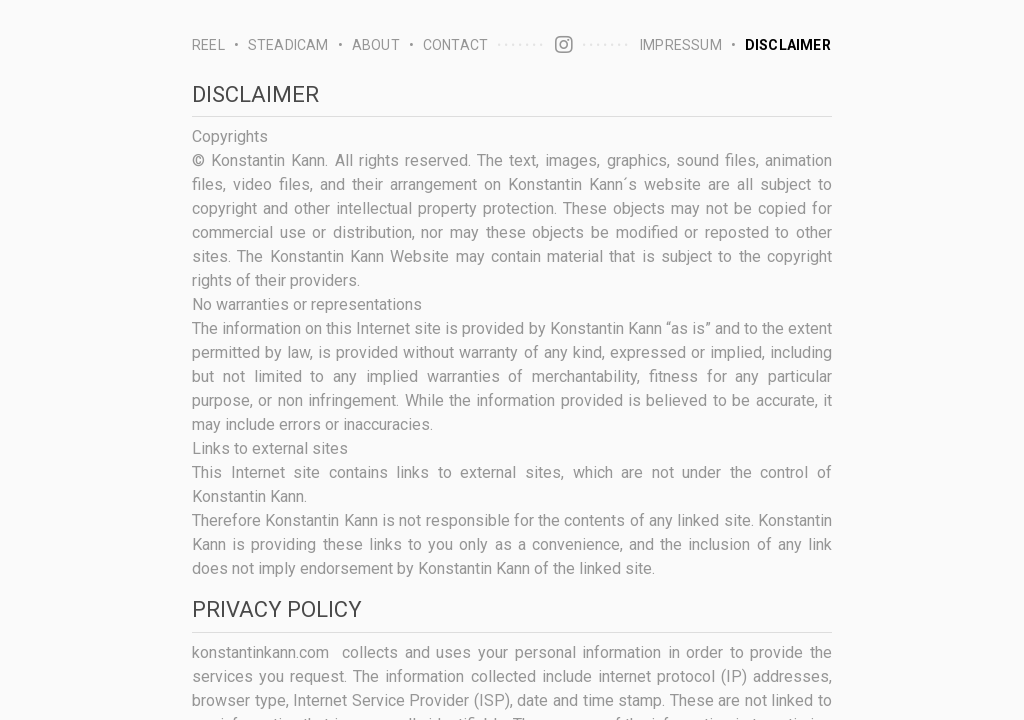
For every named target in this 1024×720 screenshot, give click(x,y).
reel (208, 45)
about (376, 45)
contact (455, 45)
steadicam (288, 45)
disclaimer (788, 45)
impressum (681, 45)
